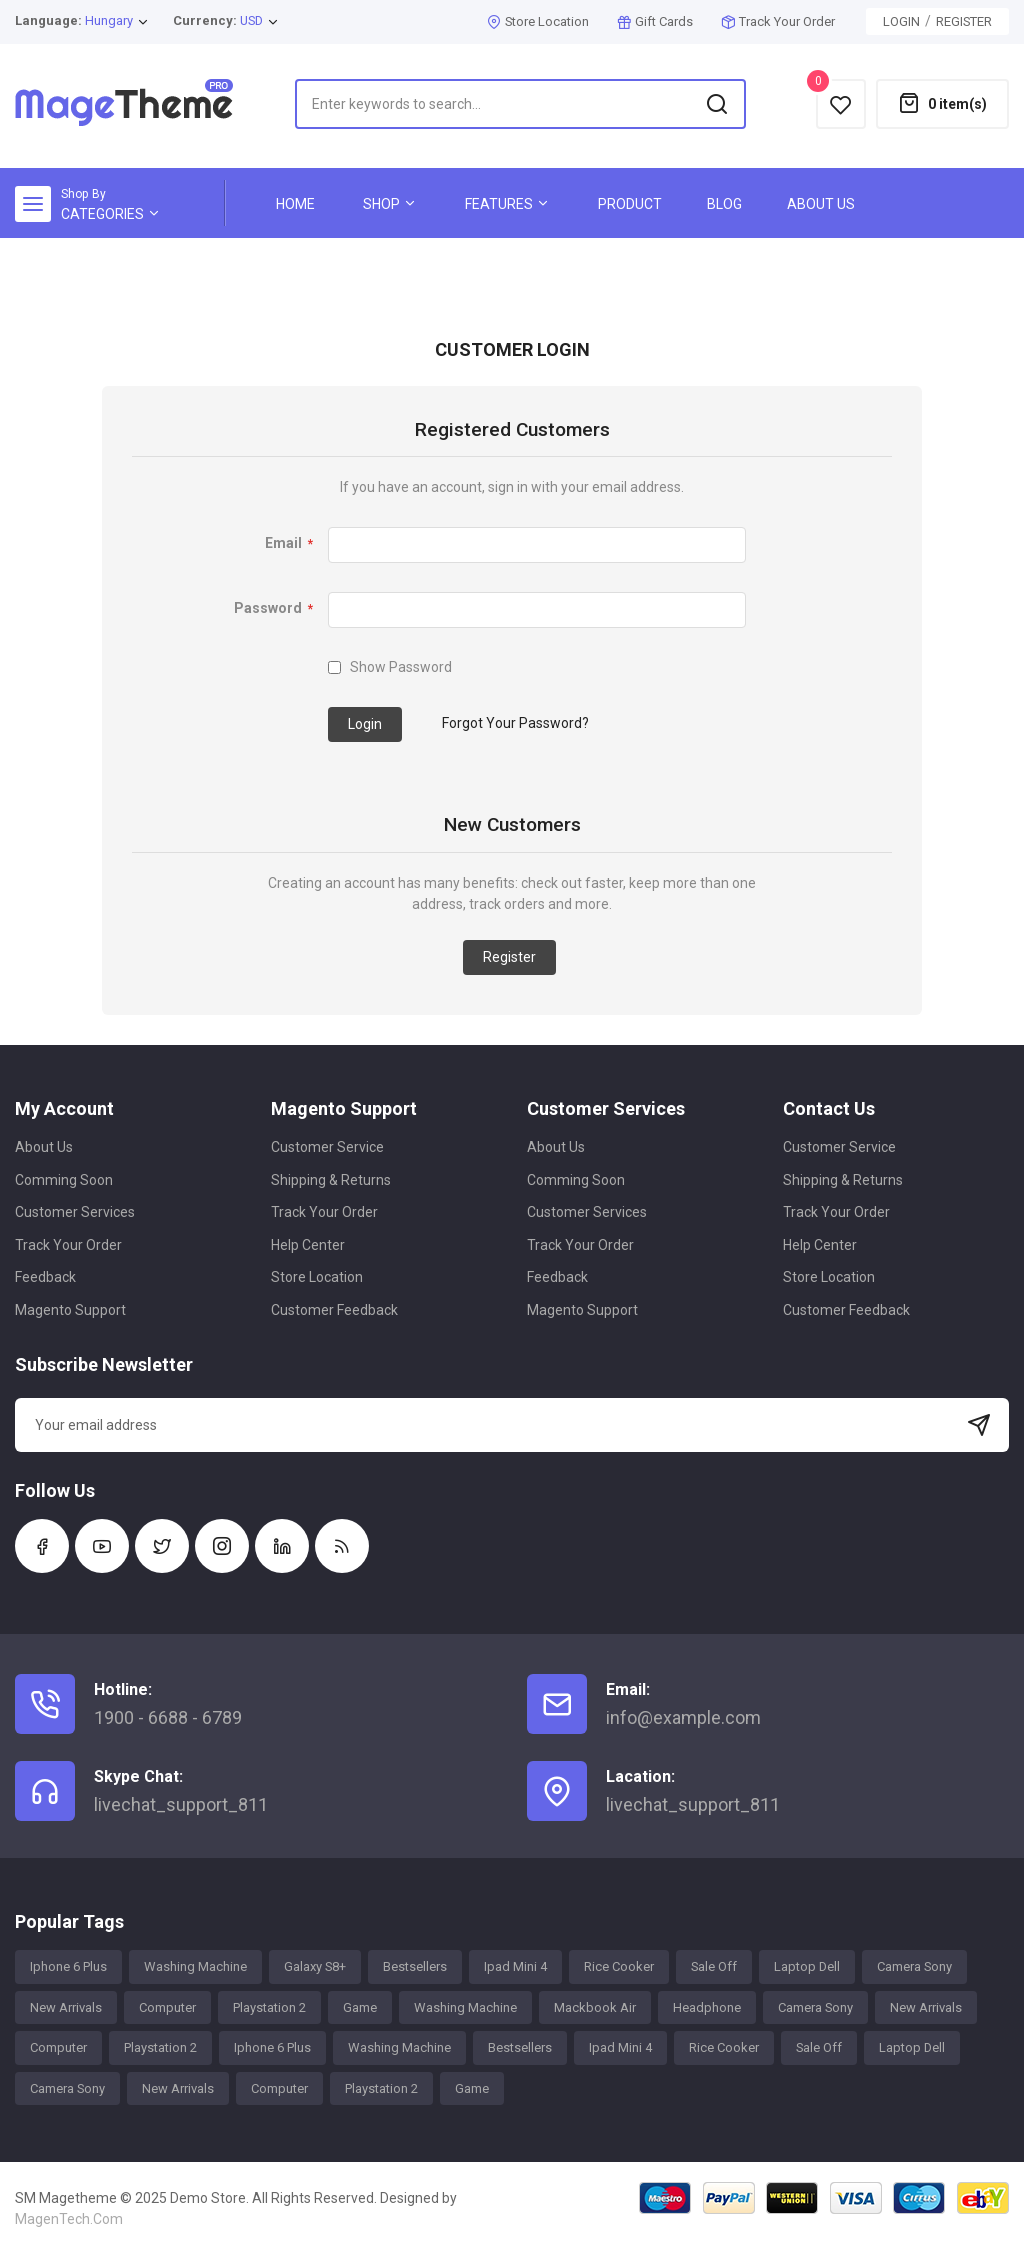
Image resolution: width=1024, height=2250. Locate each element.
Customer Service (327, 1147)
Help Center (308, 1245)
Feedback (45, 1277)
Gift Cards (664, 21)
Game (360, 2007)
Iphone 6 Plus (68, 1966)
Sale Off (714, 1966)
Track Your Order (787, 21)
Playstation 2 (269, 2007)
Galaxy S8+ (315, 1966)
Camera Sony (914, 1966)
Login (901, 21)
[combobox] (520, 104)
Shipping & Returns (331, 1180)
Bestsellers (415, 1966)
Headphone (707, 2007)
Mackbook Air (595, 2007)
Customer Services (75, 1212)
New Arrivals (66, 2007)
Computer (167, 2007)
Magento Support (70, 1310)
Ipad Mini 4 (515, 1966)
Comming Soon (64, 1180)
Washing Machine (195, 1966)
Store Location (547, 21)
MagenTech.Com (69, 2219)
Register (964, 21)
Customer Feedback (334, 1310)
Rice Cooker (619, 1966)
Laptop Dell (807, 1966)
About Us (44, 1147)
